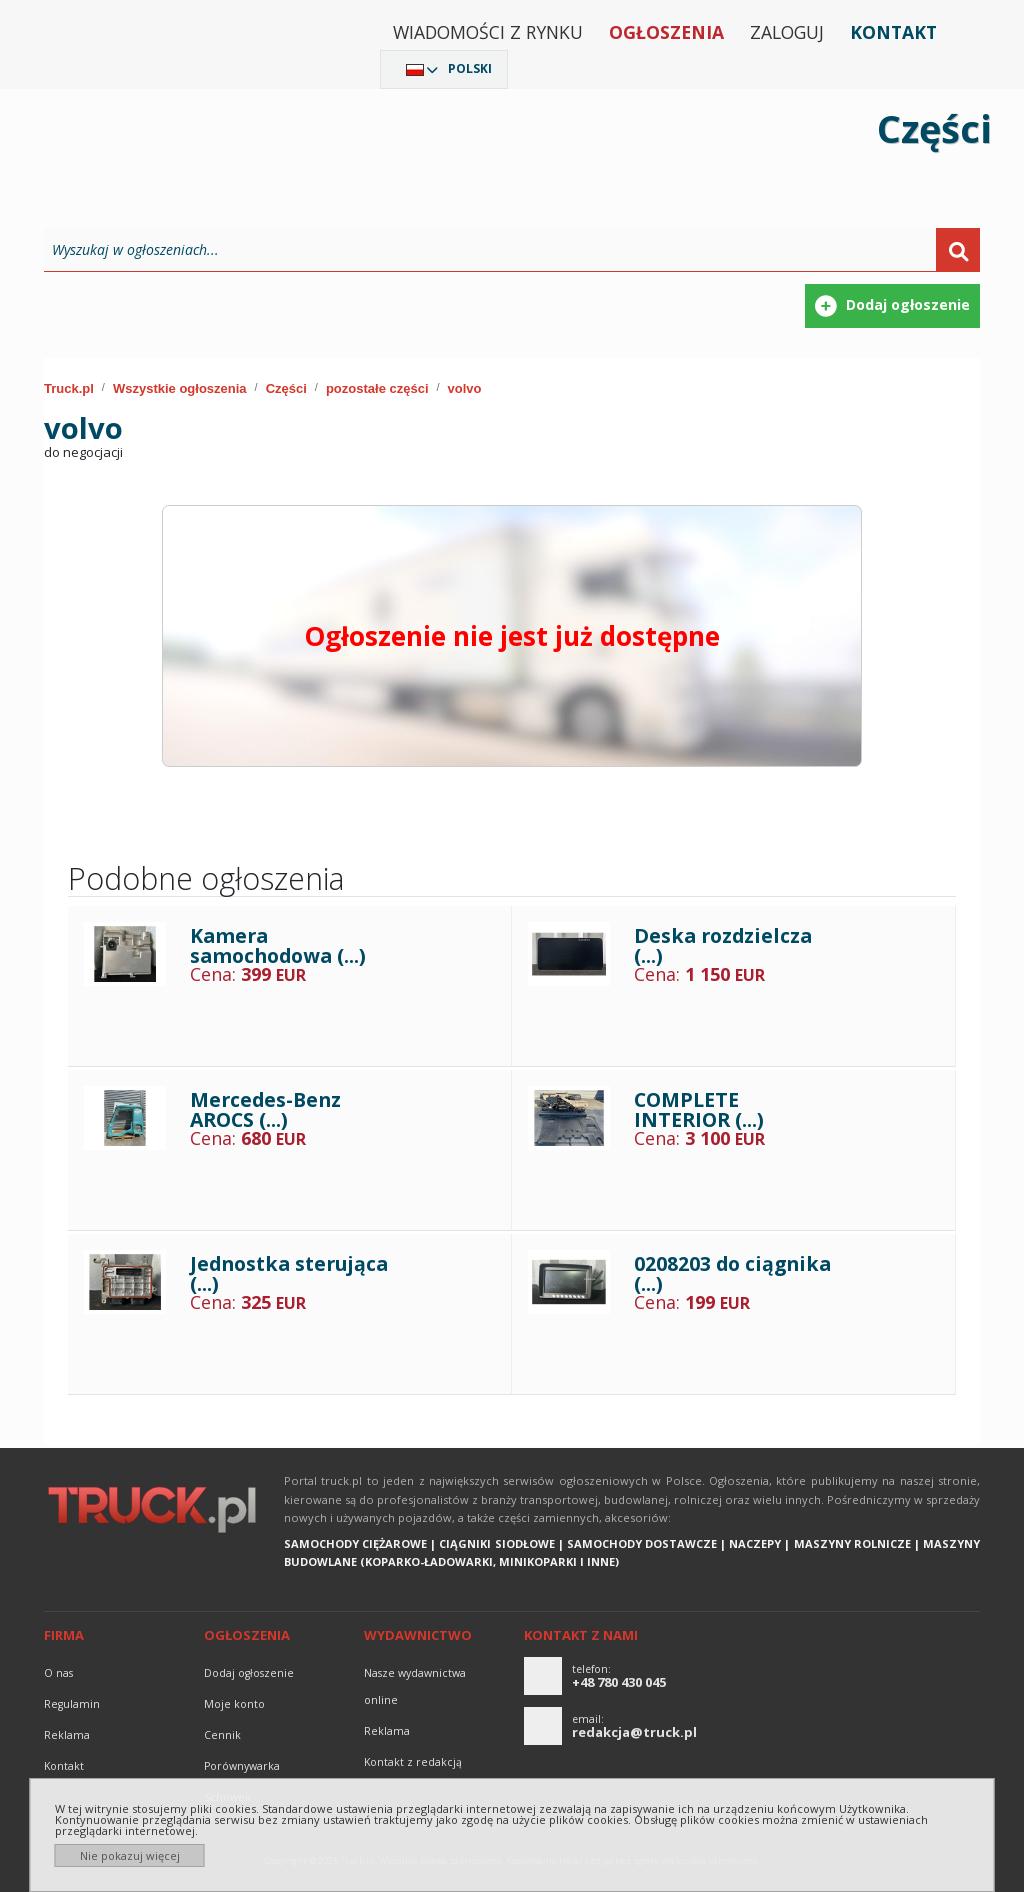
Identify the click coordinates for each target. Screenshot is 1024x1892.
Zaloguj (787, 32)
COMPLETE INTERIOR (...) (699, 1109)
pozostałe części (377, 388)
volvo (465, 388)
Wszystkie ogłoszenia (180, 388)
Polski (470, 68)
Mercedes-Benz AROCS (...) (265, 1109)
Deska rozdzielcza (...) (723, 945)
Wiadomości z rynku (488, 32)
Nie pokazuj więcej (130, 1855)
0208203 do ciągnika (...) (732, 1273)
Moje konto (234, 1704)
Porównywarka (242, 1766)
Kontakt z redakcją (413, 1762)
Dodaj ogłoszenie (249, 1673)
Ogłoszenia (666, 32)
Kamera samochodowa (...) (278, 945)
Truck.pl (69, 388)
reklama (67, 1735)
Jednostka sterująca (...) (289, 1273)
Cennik (222, 1735)
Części (286, 388)
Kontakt (893, 32)
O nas (58, 1673)
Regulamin (72, 1704)
